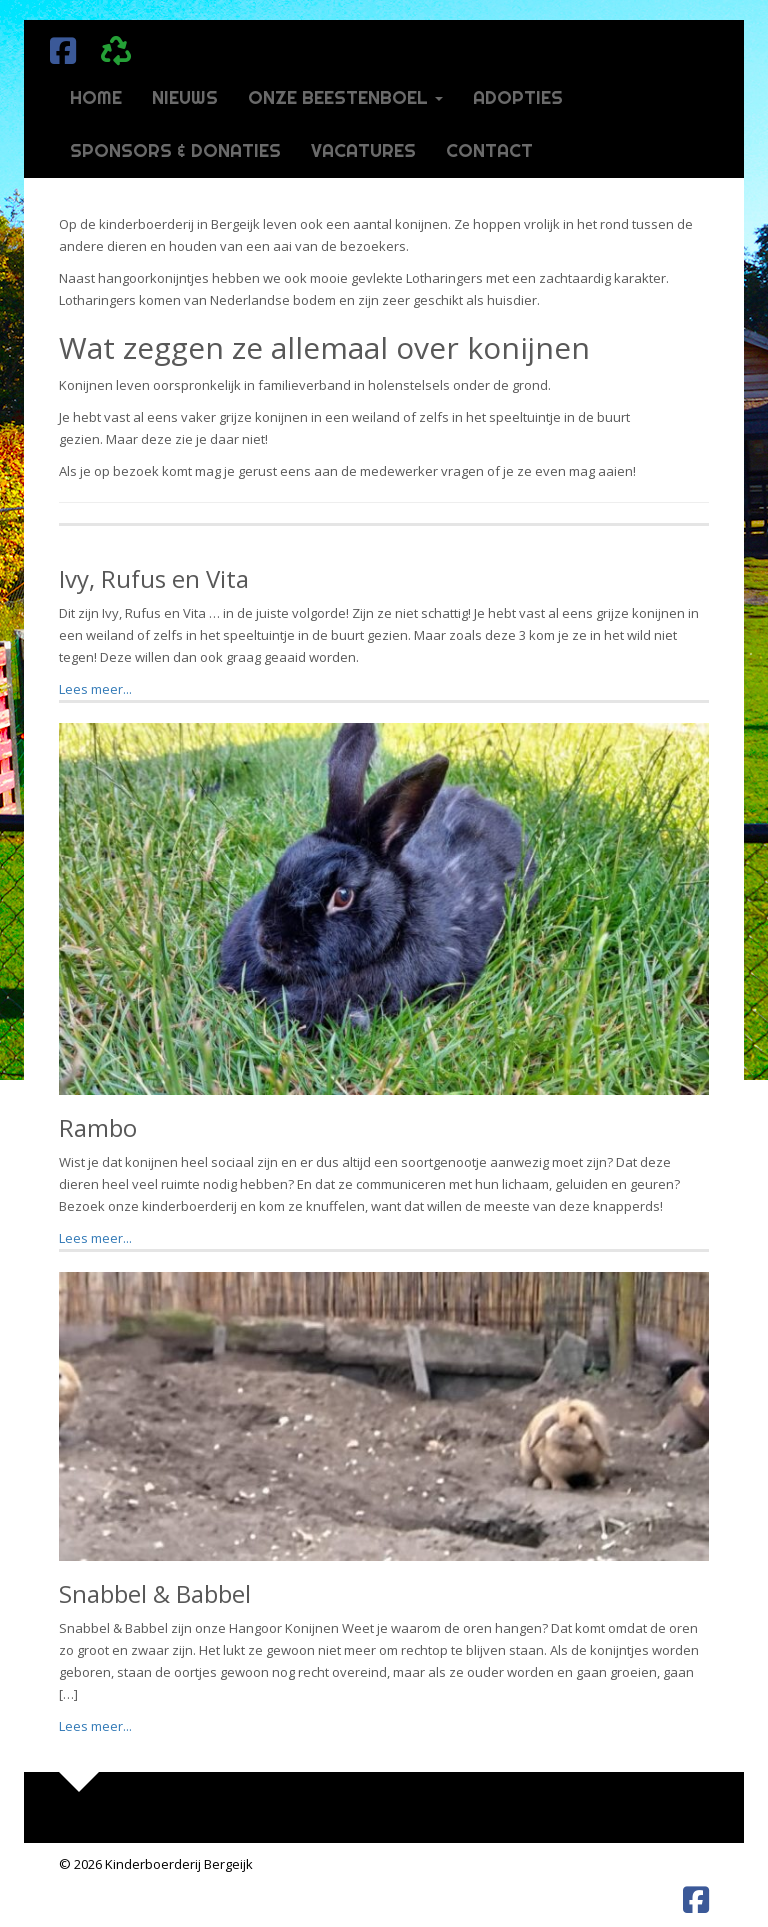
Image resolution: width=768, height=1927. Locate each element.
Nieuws (185, 97)
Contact (489, 150)
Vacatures (363, 150)
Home (96, 97)
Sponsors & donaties (175, 150)
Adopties (518, 97)
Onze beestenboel (345, 97)
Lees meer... (95, 689)
